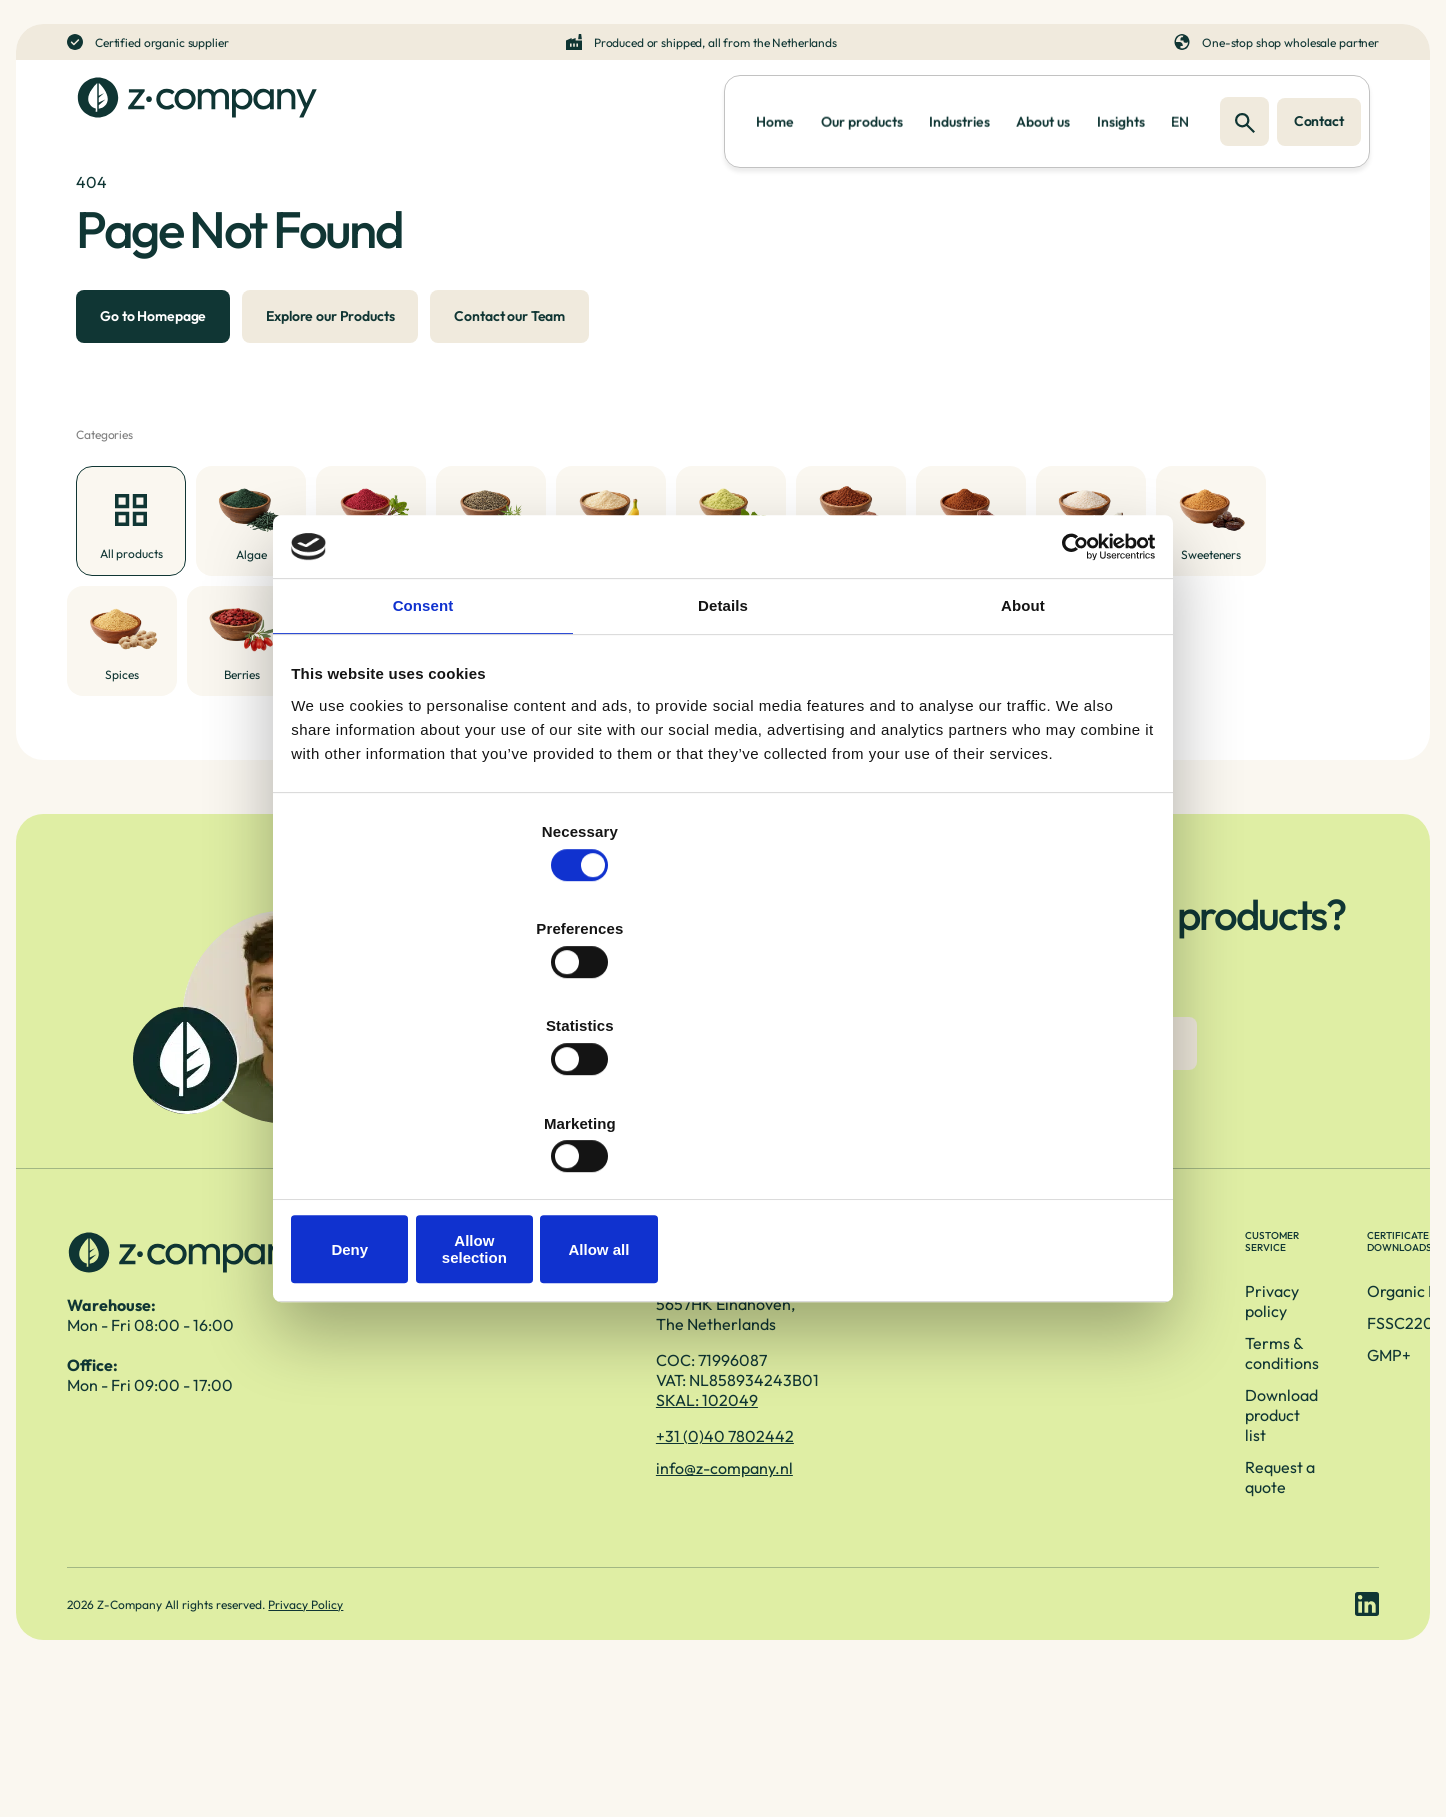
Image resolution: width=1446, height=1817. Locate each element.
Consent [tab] (423, 768)
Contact (1321, 116)
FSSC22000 (1131, 1422)
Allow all (1010, 1103)
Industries (892, 116)
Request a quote (804, 1486)
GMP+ (1109, 1454)
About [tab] (1023, 768)
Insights (1092, 116)
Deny (435, 1103)
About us (995, 116)
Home (669, 116)
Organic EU (1127, 1390)
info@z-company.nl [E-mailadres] (475, 1574)
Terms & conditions (814, 1422)
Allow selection (722, 1103)
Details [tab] (723, 768)
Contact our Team (500, 362)
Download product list (824, 1454)
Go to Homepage (144, 362)
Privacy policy (796, 1390)
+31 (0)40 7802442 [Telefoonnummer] (476, 1542)
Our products (775, 116)
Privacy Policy (310, 1733)
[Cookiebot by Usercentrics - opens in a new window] (1063, 703)
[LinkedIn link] (1367, 1733)
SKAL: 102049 (458, 1506)
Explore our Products (321, 362)
